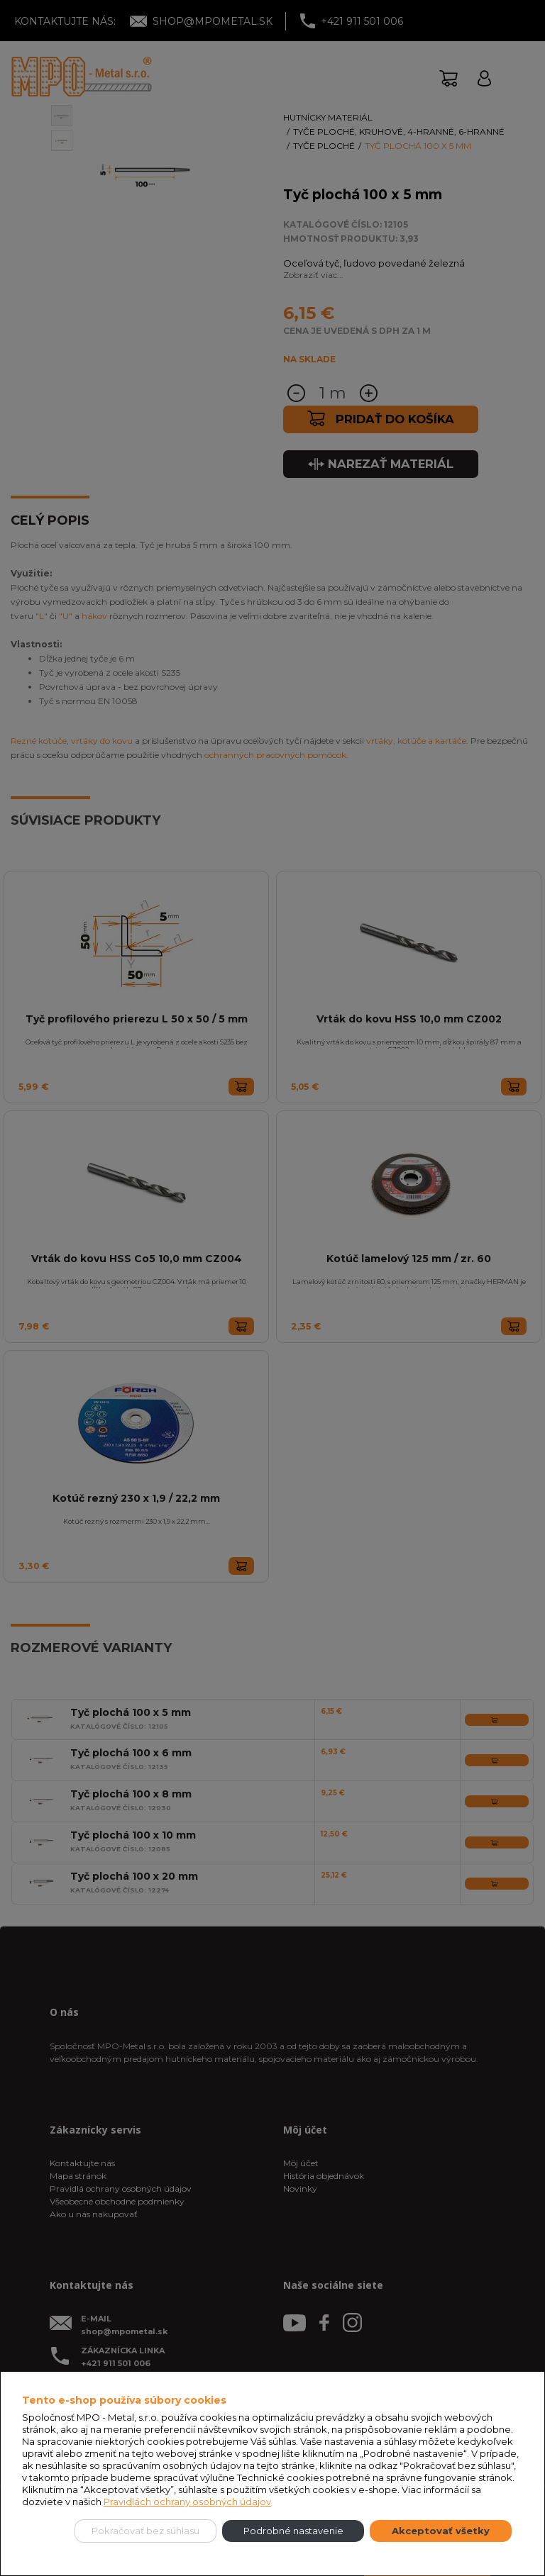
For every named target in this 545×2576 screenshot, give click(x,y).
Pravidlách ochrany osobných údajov (187, 2501)
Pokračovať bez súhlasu (145, 2530)
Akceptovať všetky (441, 2530)
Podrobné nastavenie (293, 2530)
